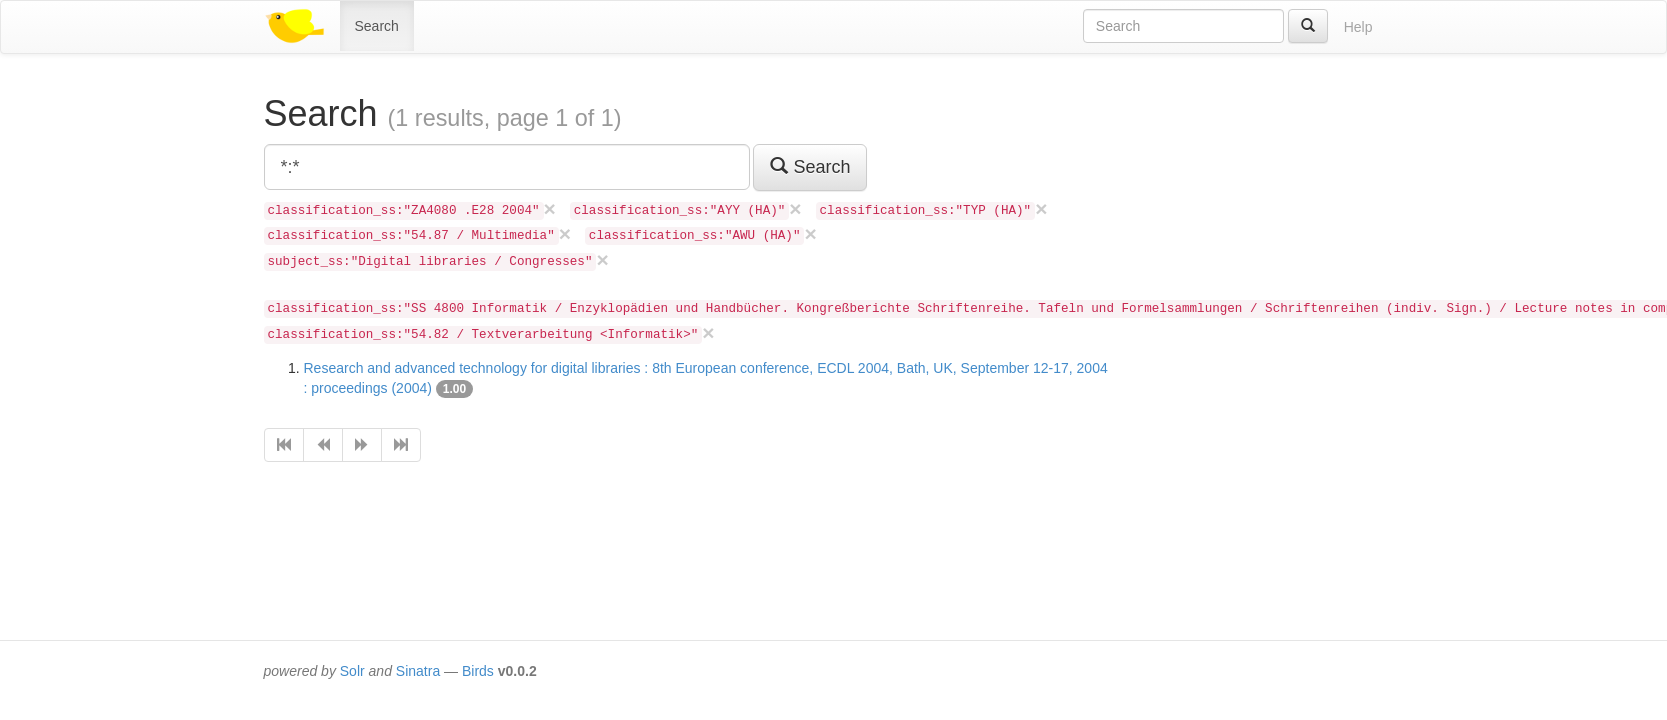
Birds (478, 671)
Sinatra (418, 671)
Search (377, 26)
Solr (352, 671)
